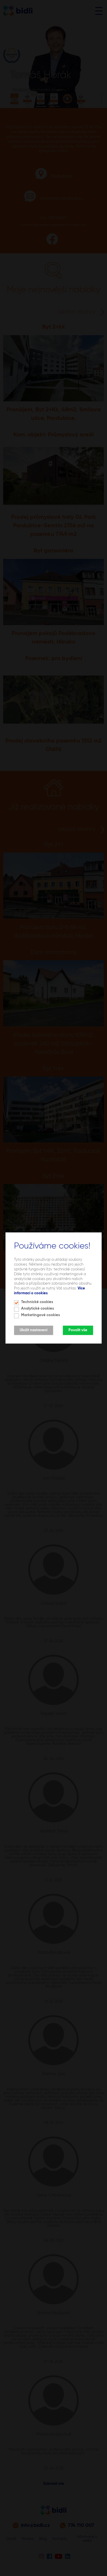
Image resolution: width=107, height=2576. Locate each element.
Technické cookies (37, 1302)
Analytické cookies (37, 1309)
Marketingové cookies (40, 1315)
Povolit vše (77, 1330)
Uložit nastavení (33, 1330)
